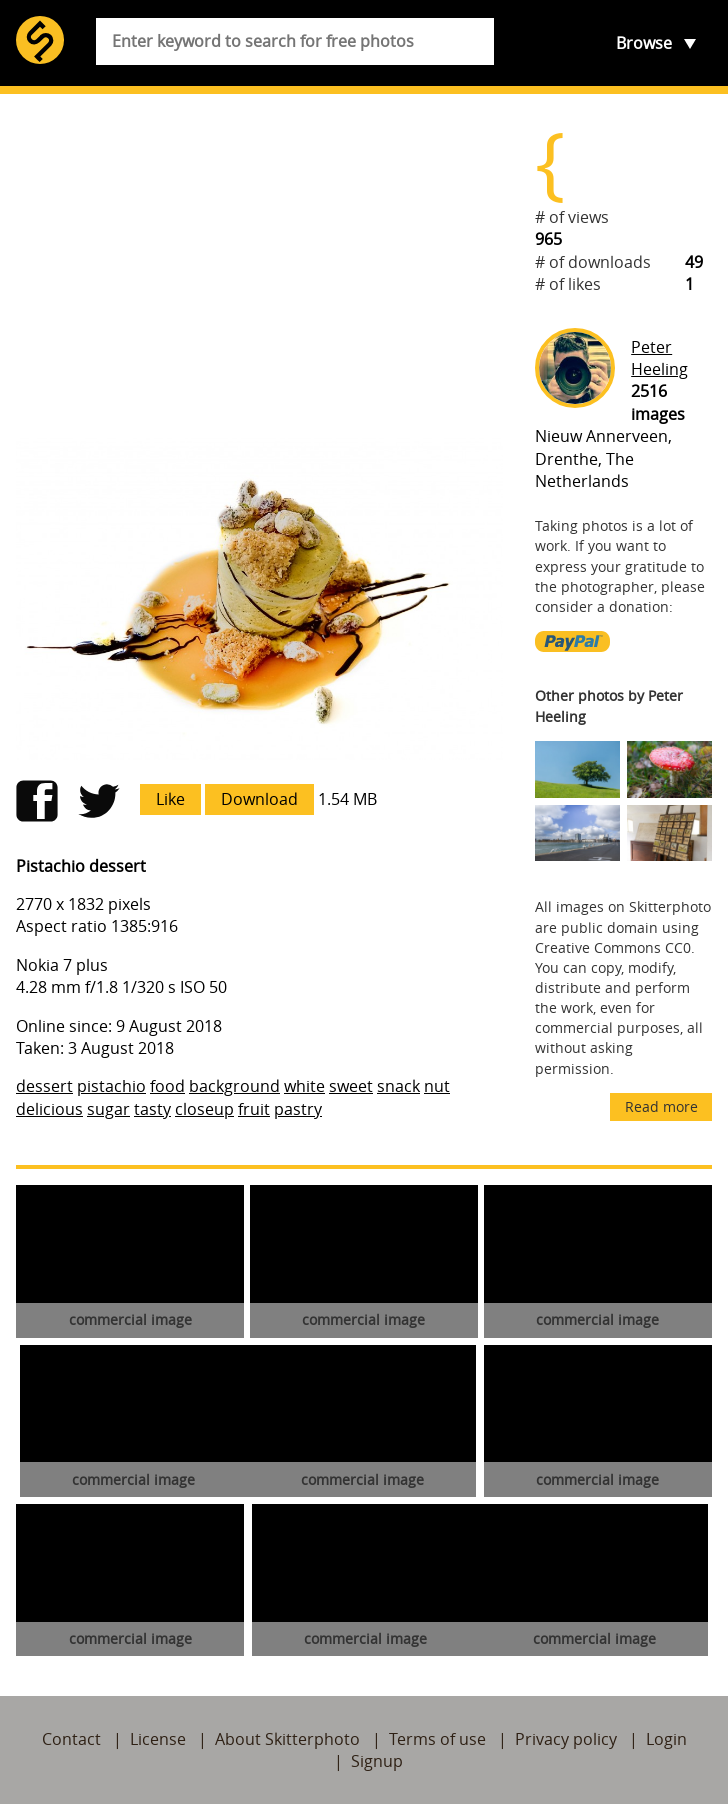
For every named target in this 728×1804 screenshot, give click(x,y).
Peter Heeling (659, 358)
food (167, 1086)
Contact (71, 1739)
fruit (254, 1109)
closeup (204, 1109)
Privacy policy (566, 1739)
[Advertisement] (259, 266)
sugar (108, 1109)
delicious (49, 1109)
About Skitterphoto (287, 1739)
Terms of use (437, 1739)
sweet (351, 1086)
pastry (298, 1109)
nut (437, 1086)
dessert (44, 1086)
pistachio (111, 1086)
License (158, 1739)
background (234, 1086)
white (304, 1086)
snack (398, 1086)
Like (170, 799)
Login (666, 1739)
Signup (377, 1761)
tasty (152, 1109)
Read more (661, 1106)
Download (259, 799)
